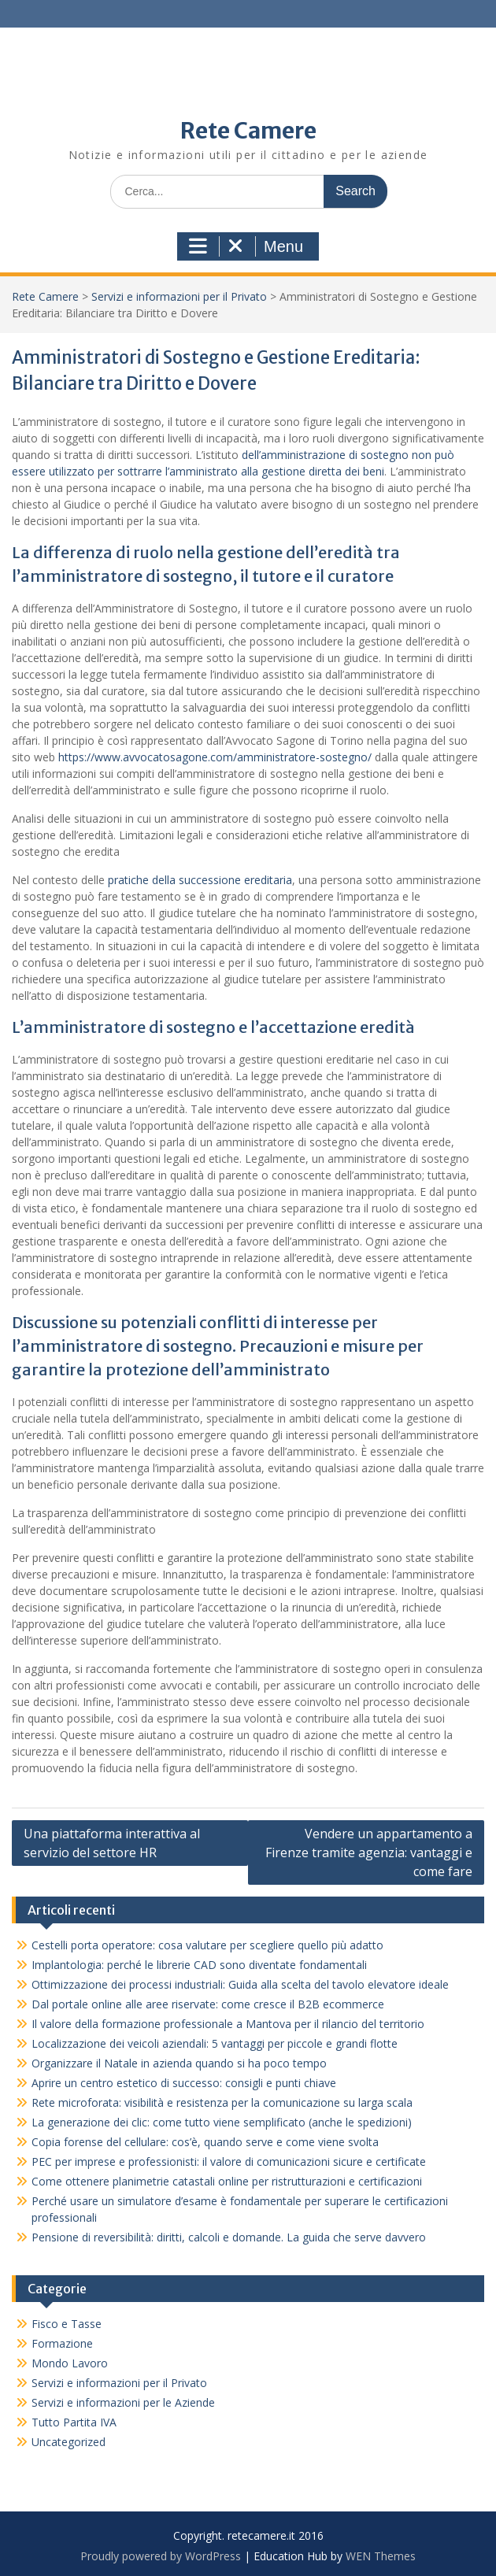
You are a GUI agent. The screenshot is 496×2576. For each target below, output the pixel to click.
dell (250, 454)
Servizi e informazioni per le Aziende (123, 2402)
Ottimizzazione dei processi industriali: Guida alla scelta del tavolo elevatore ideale (240, 1984)
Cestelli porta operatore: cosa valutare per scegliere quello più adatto (207, 1945)
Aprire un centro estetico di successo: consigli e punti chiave (183, 2082)
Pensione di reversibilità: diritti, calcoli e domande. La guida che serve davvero (228, 2237)
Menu (246, 246)
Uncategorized (68, 2441)
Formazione (62, 2343)
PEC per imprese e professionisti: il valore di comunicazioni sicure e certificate (228, 2161)
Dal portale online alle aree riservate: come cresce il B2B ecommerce (207, 2004)
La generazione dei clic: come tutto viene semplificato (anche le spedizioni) (221, 2122)
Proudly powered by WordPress (160, 2555)
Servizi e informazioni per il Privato (179, 296)
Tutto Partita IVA (74, 2422)
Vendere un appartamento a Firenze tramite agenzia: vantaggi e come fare (368, 1852)
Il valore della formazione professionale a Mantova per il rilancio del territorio (227, 2023)
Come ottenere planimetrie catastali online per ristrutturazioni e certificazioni (226, 2181)
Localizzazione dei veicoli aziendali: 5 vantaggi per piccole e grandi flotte (214, 2043)
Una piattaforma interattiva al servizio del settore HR (112, 1843)
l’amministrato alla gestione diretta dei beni (274, 471)
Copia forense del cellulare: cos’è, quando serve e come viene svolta (205, 2141)
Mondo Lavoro (69, 2363)
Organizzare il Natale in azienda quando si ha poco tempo (190, 2063)
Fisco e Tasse (66, 2323)
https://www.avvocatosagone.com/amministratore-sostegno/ (215, 756)
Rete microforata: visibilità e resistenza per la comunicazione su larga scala (222, 2102)
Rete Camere (248, 131)
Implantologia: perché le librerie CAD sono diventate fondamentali (199, 1964)
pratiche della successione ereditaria (200, 879)
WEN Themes (381, 2555)
